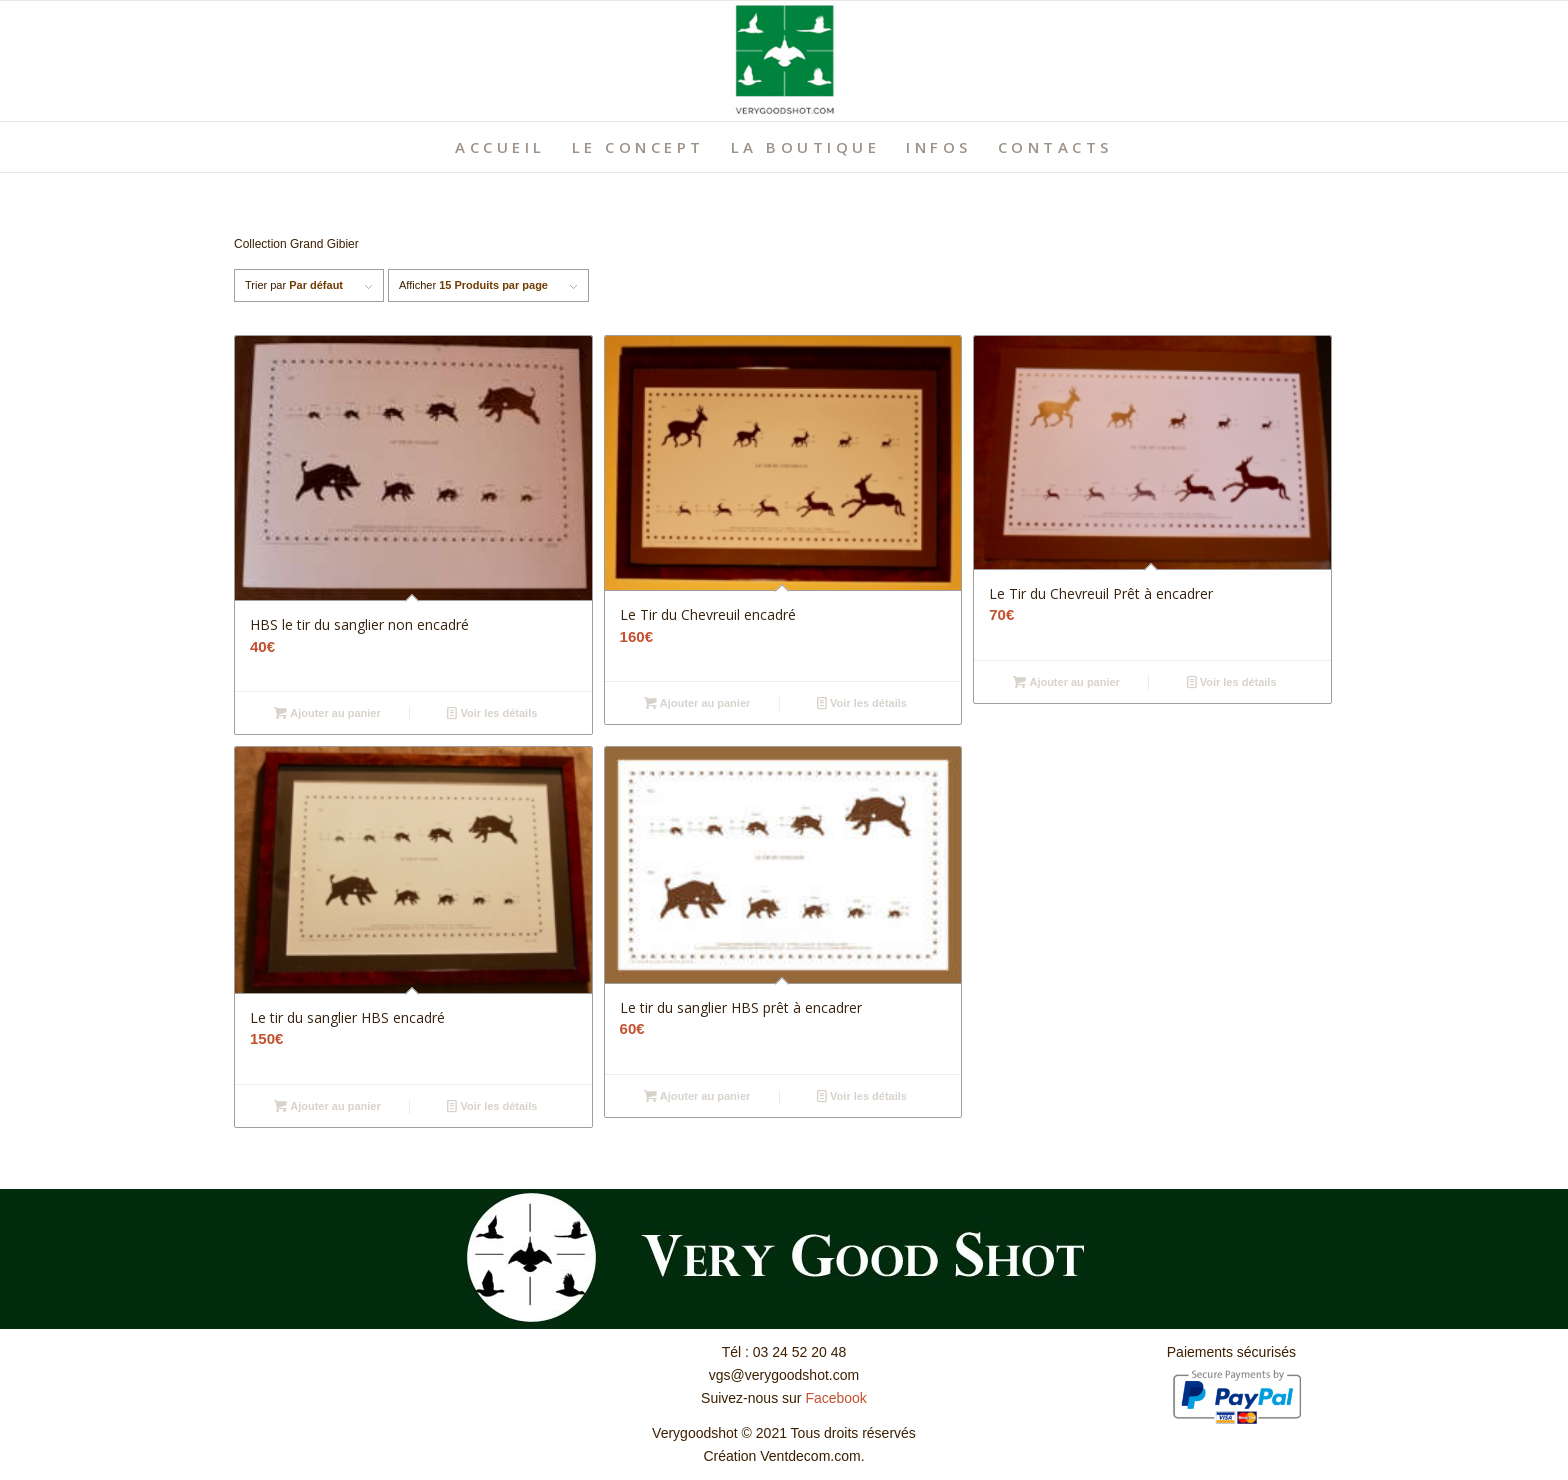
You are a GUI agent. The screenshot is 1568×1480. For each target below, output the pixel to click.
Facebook (835, 1398)
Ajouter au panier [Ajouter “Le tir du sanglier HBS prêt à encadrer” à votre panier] (697, 1096)
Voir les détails (492, 713)
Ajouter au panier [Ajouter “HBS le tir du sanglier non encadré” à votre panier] (327, 713)
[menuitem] (500, 147)
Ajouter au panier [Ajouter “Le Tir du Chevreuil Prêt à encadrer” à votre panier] (1066, 682)
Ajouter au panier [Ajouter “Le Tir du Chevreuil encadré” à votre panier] (697, 703)
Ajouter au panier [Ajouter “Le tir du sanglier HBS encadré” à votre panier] (327, 1106)
